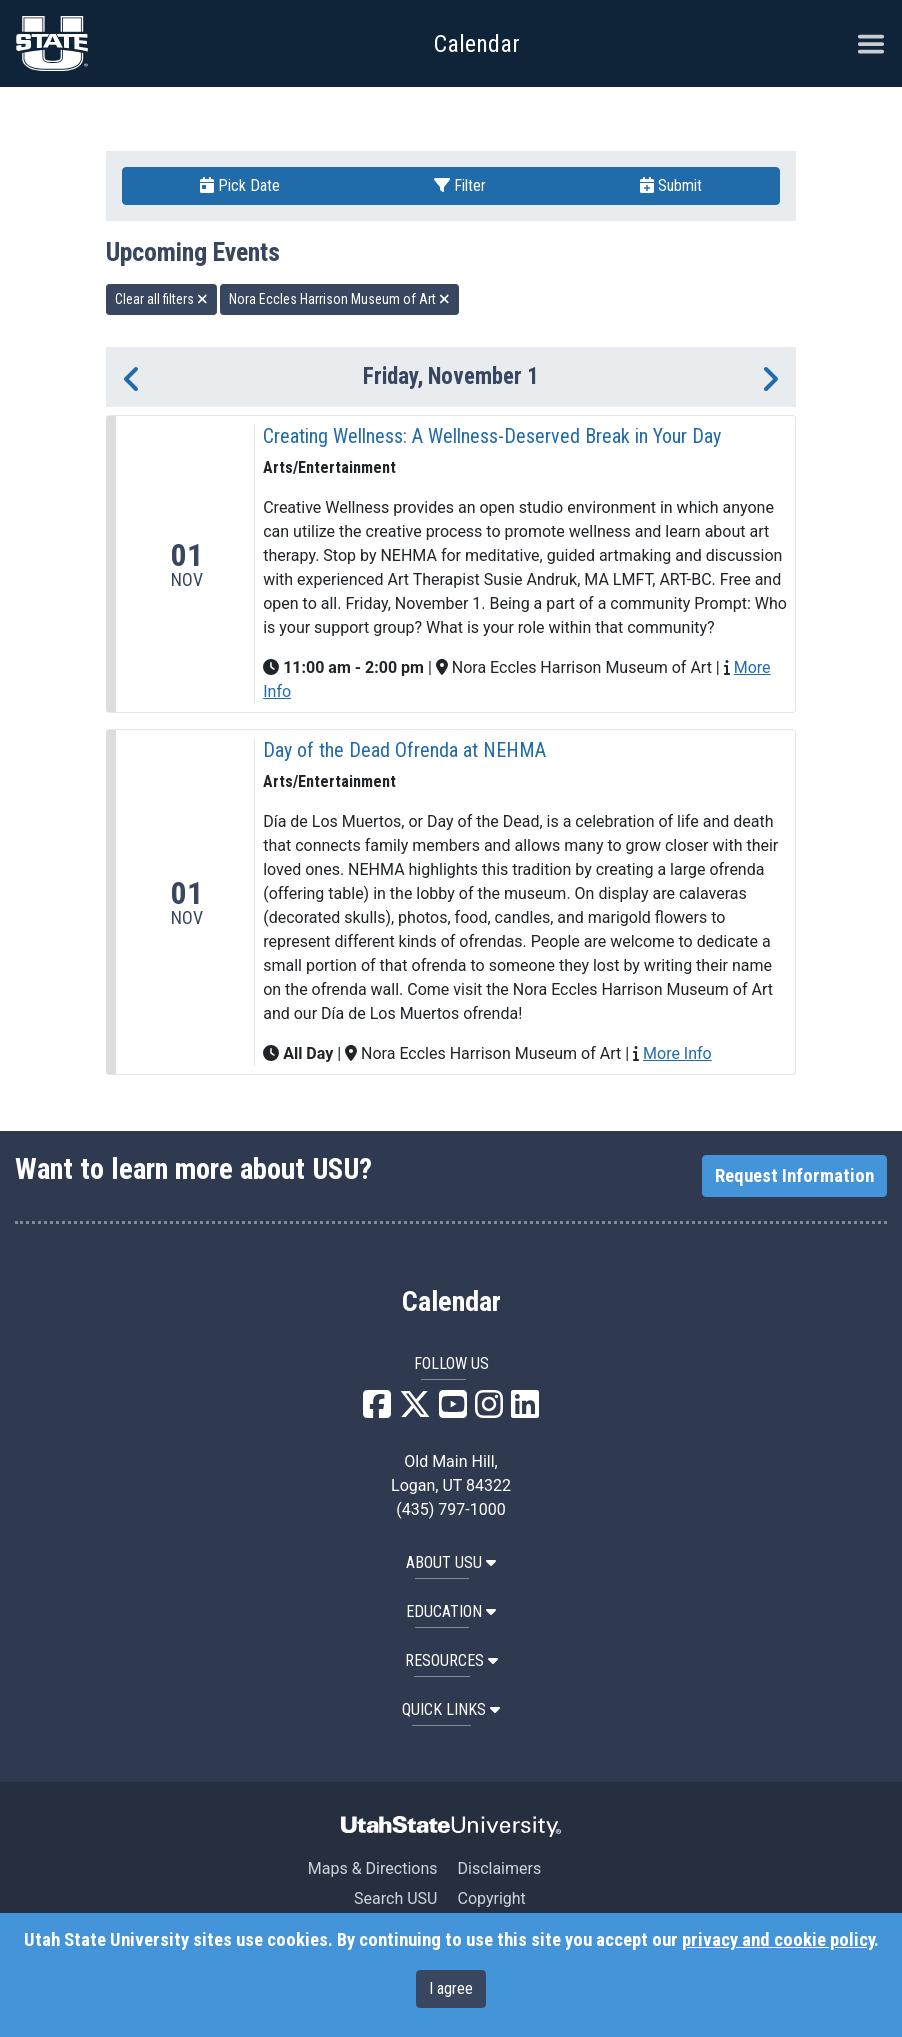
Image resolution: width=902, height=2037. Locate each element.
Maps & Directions (373, 1868)
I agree (451, 1988)
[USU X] (415, 1410)
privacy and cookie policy (778, 1940)
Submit (671, 185)
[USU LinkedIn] (525, 1410)
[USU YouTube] (453, 1410)
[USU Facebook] (377, 1410)
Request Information (794, 1176)
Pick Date (240, 185)
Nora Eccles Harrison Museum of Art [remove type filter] (339, 299)
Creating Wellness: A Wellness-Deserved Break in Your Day (492, 436)
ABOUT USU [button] (451, 1562)
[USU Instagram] (489, 1410)
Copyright (491, 1898)
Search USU (395, 1898)
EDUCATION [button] (451, 1611)
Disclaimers (499, 1868)
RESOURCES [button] (451, 1660)
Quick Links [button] (451, 1709)
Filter (460, 185)
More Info (677, 1053)
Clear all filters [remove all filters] (161, 299)
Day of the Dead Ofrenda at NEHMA (404, 750)
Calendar (451, 1302)
